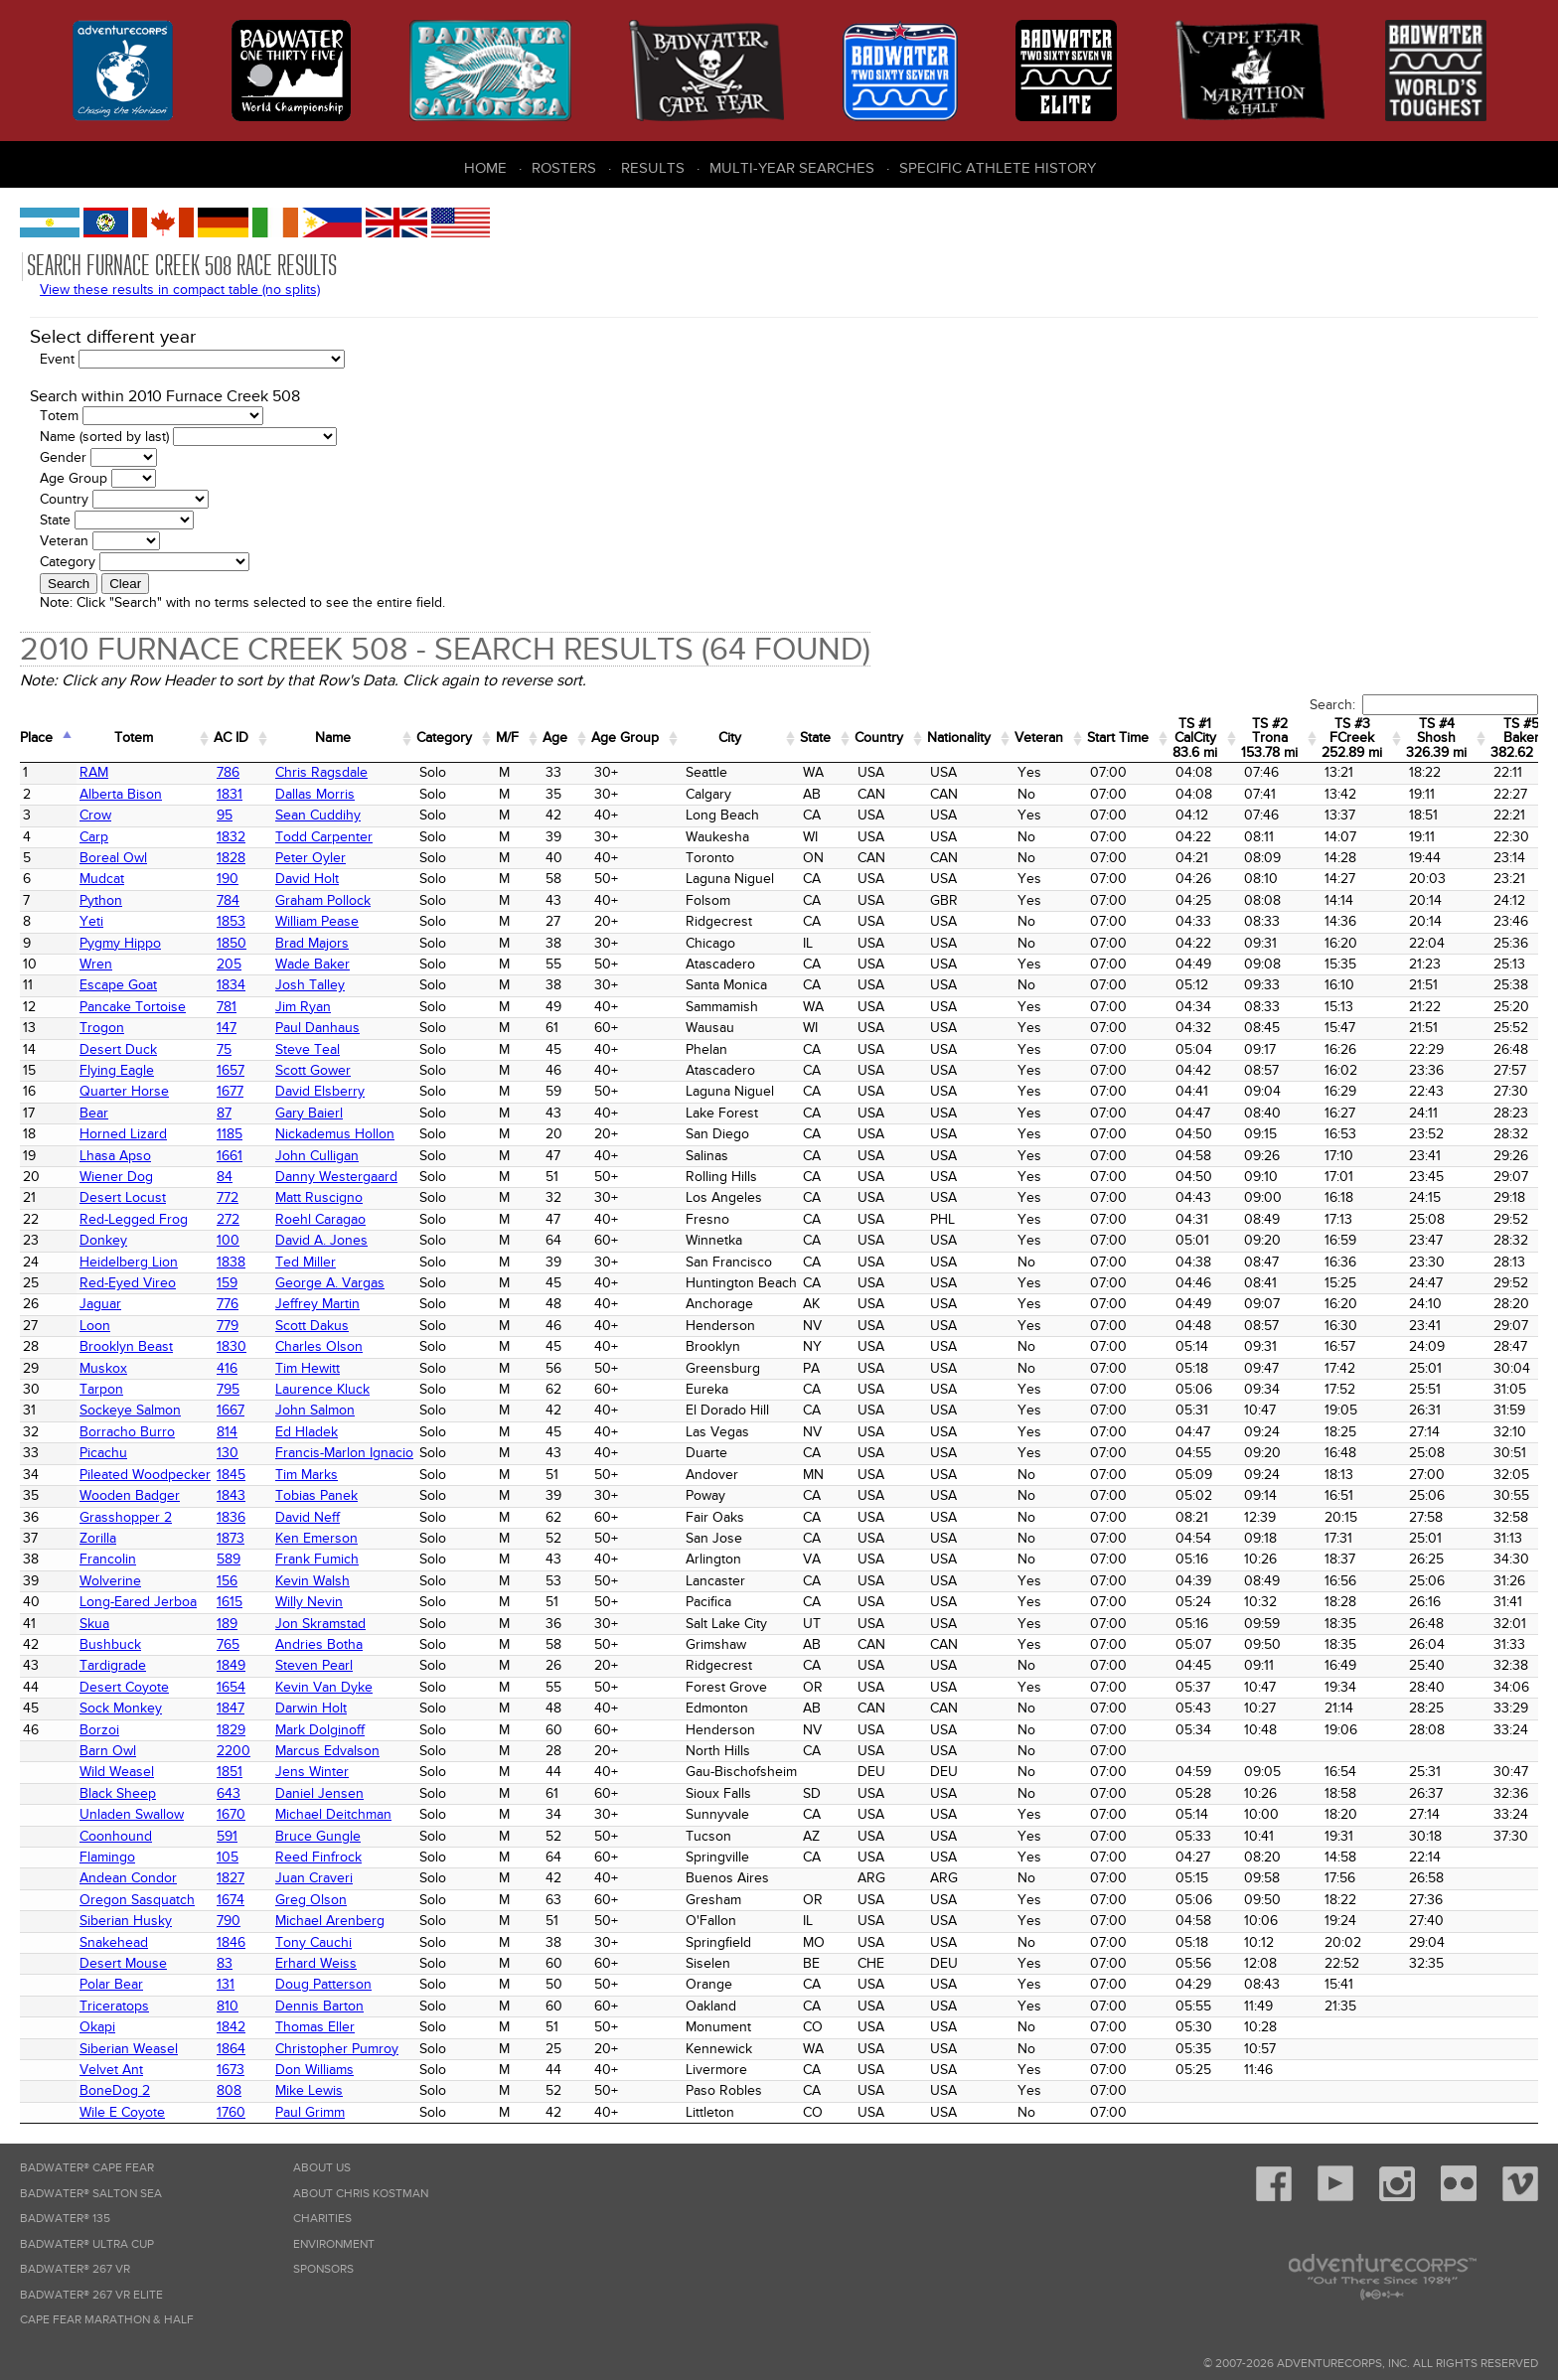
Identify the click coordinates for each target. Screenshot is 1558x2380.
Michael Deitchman (333, 1814)
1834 (231, 984)
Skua (94, 1623)
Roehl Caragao (320, 1219)
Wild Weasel (116, 1771)
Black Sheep (117, 1793)
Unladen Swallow (131, 1814)
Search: (1424, 704)
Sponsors (323, 2269)
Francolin (107, 1559)
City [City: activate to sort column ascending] (729, 737)
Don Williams (314, 2069)
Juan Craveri (314, 1877)
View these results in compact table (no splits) (180, 289)
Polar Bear (111, 1984)
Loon (94, 1325)
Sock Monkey (120, 1708)
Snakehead (113, 1942)
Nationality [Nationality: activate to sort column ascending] (959, 737)
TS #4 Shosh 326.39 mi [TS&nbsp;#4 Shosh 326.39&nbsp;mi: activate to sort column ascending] (1436, 738)
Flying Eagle (116, 1070)
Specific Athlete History (997, 168)
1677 (230, 1091)
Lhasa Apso (115, 1155)
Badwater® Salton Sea (91, 2193)
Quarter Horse (124, 1091)
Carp (93, 836)
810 (227, 2006)
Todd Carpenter (324, 836)
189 (227, 1623)
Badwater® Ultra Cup (87, 2244)
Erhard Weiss (316, 1963)
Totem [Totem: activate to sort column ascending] (133, 737)
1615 (229, 1601)
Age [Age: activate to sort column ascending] (555, 737)
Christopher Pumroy (336, 2048)
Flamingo (107, 1857)
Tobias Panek (316, 1495)
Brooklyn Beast (126, 1346)
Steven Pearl (314, 1665)
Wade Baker (312, 964)
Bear (93, 1113)
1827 (230, 1877)
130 (227, 1452)
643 (228, 1793)
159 (227, 1282)
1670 (231, 1814)
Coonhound (115, 1836)
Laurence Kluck (322, 1389)
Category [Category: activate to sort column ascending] (444, 737)
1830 (231, 1346)
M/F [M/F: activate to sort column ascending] (507, 737)
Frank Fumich (317, 1559)
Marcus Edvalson (327, 1750)
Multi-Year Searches (791, 168)
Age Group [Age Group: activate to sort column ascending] (625, 737)
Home (485, 168)
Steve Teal (307, 1049)
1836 (231, 1517)
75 (224, 1049)
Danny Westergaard (336, 1176)
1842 (231, 2026)
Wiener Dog (116, 1176)
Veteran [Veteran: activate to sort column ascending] (1038, 737)
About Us (322, 2167)
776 (227, 1303)
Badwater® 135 (65, 2218)
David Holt (307, 878)
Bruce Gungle (318, 1836)
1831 (229, 794)
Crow (95, 815)
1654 (231, 1687)
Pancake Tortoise (132, 1006)
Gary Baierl (309, 1113)
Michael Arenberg (330, 1920)
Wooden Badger (129, 1495)
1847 (230, 1708)
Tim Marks (306, 1474)
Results (653, 168)
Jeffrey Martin (317, 1303)
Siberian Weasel (128, 2048)
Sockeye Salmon (130, 1410)
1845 (231, 1474)
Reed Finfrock (318, 1857)
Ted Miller (305, 1262)
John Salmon (315, 1410)
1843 (231, 1495)
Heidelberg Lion (128, 1262)
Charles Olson (319, 1346)
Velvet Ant (111, 2069)
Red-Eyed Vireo (127, 1282)
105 (227, 1857)
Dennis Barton (319, 2006)
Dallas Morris (315, 794)
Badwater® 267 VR (75, 2269)
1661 (229, 1155)
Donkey (103, 1240)
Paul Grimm (310, 2112)
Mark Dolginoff (320, 1729)
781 (226, 1006)
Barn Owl (107, 1750)
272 (228, 1219)
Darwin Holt (311, 1708)
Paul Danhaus (317, 1027)
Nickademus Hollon (334, 1133)
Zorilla (97, 1538)
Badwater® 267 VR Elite (91, 2295)
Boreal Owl (113, 857)
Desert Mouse (123, 1963)
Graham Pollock (323, 900)
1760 (231, 2112)
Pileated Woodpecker (145, 1474)
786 (228, 772)
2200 (233, 1750)
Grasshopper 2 (125, 1517)
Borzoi (99, 1729)
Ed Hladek (306, 1431)
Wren (95, 964)
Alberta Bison (120, 794)
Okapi (97, 2026)
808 (229, 2090)
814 (227, 1431)
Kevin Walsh (312, 1580)
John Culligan (317, 1155)
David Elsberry (320, 1091)
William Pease (317, 921)
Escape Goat (118, 984)
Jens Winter (312, 1771)
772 (227, 1197)
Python (100, 900)
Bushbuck (110, 1644)
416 (227, 1368)
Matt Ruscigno (319, 1197)
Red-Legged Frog (133, 1219)
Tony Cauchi (313, 1942)
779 (227, 1325)
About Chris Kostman (360, 2193)
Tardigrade (112, 1665)
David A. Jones (321, 1240)
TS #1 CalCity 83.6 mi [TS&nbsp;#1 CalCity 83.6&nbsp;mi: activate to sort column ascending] (1194, 738)
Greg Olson (311, 1899)
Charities (322, 2218)
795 (228, 1389)
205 (229, 964)
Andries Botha (319, 1644)
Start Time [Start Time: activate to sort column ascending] (1118, 737)
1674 (230, 1899)
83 (225, 1963)
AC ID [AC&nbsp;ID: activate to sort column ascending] (231, 737)
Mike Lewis (309, 2090)
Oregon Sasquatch (137, 1899)
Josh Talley (310, 984)
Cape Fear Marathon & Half (107, 2319)
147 (226, 1027)
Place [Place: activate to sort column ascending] (36, 737)
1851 (229, 1771)
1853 (231, 921)
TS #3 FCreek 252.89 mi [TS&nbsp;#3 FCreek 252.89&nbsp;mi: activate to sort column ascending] (1352, 738)
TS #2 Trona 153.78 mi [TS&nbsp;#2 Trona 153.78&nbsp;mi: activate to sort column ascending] (1269, 738)
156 (227, 1580)
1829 (231, 1729)
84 (225, 1176)
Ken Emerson (316, 1538)
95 (225, 815)
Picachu (103, 1452)
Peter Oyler (310, 857)
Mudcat (101, 878)
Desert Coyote (124, 1687)
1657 (230, 1070)
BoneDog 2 (114, 2090)
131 (225, 1984)
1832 (231, 836)
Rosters (564, 168)
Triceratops (114, 2006)
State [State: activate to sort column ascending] (815, 737)
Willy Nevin (309, 1601)
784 (228, 900)
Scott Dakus (312, 1325)
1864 (231, 2048)
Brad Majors (312, 943)
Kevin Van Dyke (324, 1687)
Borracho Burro (127, 1431)
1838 (231, 1262)
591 (227, 1836)
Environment (334, 2244)
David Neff (307, 1517)
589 (228, 1559)
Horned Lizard (123, 1133)
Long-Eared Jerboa (138, 1601)
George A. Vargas (330, 1282)
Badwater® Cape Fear (87, 2167)
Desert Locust (122, 1197)
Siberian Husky (125, 1920)
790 (228, 1920)
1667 (230, 1410)
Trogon (101, 1027)
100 (228, 1240)
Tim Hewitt (307, 1368)
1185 (229, 1133)
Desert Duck (118, 1049)
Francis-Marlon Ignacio (344, 1452)
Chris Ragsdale (321, 772)
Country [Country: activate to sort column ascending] (879, 737)
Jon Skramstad (320, 1623)
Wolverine (110, 1580)
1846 (231, 1942)
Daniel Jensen (319, 1793)
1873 (230, 1538)
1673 (230, 2069)
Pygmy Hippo (120, 943)
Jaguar (100, 1303)
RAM (93, 772)
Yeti (91, 921)
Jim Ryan (303, 1006)
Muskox (103, 1368)
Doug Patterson (323, 1984)
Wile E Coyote (122, 2112)
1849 (231, 1665)
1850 (231, 943)
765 (228, 1644)
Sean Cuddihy (318, 815)
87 (224, 1113)
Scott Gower (313, 1070)
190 (227, 878)
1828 (231, 857)
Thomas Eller (315, 2026)
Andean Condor (128, 1877)
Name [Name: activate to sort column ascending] (333, 737)
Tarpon (101, 1389)
